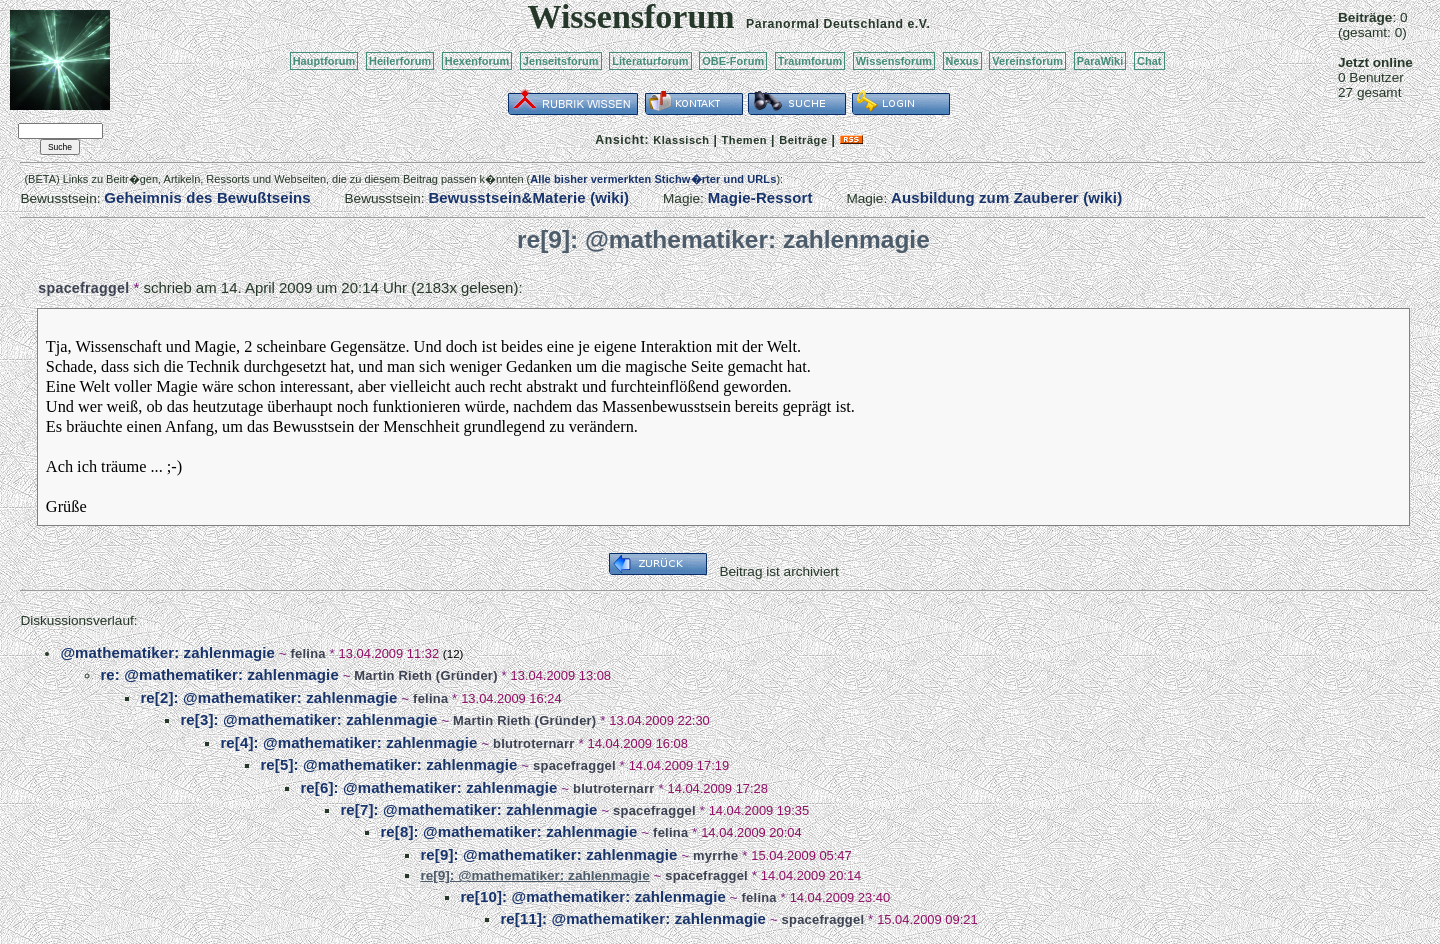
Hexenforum (477, 61)
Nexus (962, 61)
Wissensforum (894, 61)
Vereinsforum (1027, 61)
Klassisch (681, 140)
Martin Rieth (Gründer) (425, 675)
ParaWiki (1100, 61)
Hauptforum (324, 61)
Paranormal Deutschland (825, 24)
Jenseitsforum (561, 61)
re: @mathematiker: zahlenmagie (219, 674)
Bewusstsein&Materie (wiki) (528, 197)
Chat (1149, 61)
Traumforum (810, 61)
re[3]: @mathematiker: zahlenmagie (308, 719)
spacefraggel (83, 288)
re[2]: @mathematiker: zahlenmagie (268, 697)
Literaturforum (650, 61)
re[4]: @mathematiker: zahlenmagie (348, 742)
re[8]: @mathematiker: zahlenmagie (508, 831)
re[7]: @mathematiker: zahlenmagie (468, 809)
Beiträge (803, 140)
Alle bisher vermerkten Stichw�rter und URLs (653, 179)
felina (307, 653)
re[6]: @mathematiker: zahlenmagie (428, 787)
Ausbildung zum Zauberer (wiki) (1006, 197)
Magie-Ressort (760, 197)
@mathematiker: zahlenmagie (167, 652)
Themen (744, 140)
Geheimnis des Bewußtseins (207, 197)
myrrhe (715, 855)
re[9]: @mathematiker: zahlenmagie (548, 854)
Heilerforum (400, 61)
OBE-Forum (733, 61)
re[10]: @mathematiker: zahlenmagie (593, 896)
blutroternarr (534, 743)
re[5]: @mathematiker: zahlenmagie (388, 764)
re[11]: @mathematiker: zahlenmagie (633, 918)
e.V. (918, 24)
